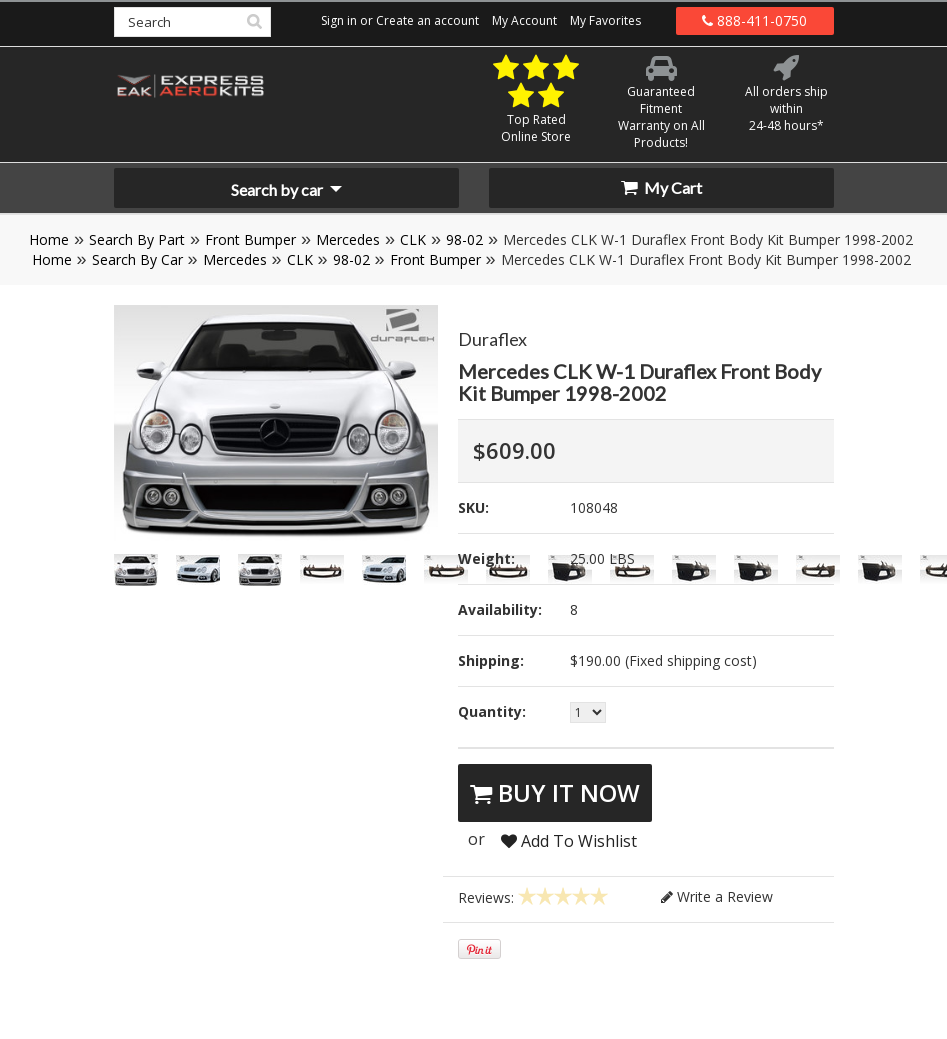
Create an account (427, 20)
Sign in (339, 20)
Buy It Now (555, 792)
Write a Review (717, 896)
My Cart (661, 187)
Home (49, 239)
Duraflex (492, 339)
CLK (413, 239)
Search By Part (137, 239)
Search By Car (137, 259)
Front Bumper (250, 239)
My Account (524, 20)
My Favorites (605, 20)
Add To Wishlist (569, 841)
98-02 (464, 239)
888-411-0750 (754, 20)
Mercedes (348, 239)
